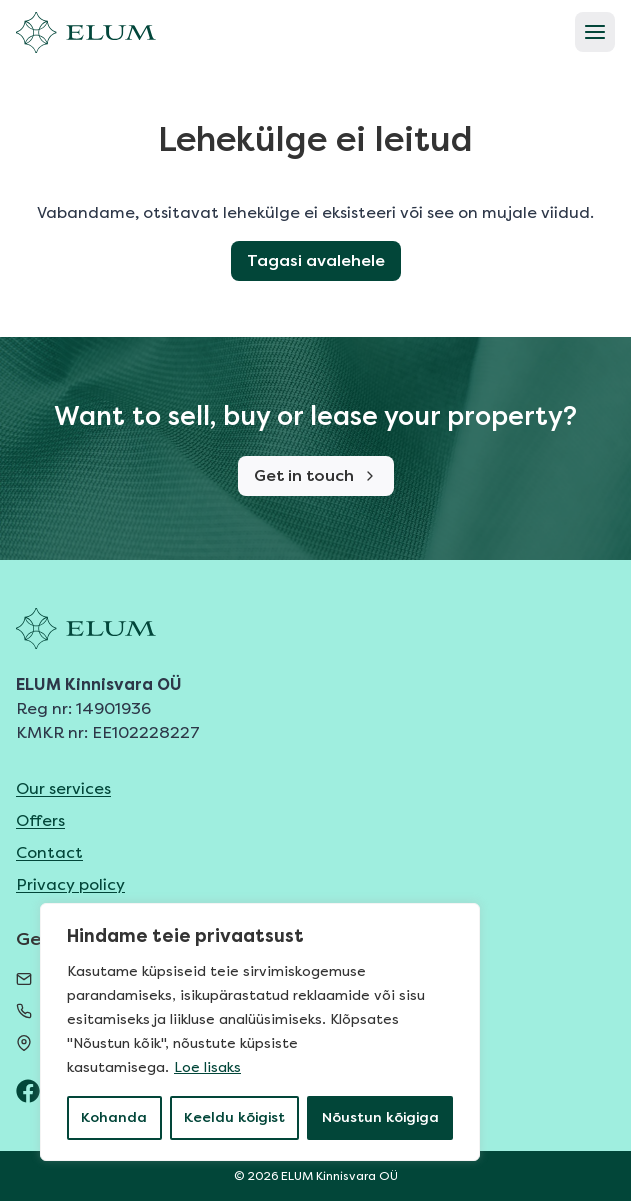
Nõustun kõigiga (380, 1117)
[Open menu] (595, 32)
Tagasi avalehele (316, 260)
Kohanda (114, 1117)
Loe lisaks (207, 1067)
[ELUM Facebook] (28, 1091)
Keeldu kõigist (234, 1117)
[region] (260, 1032)
